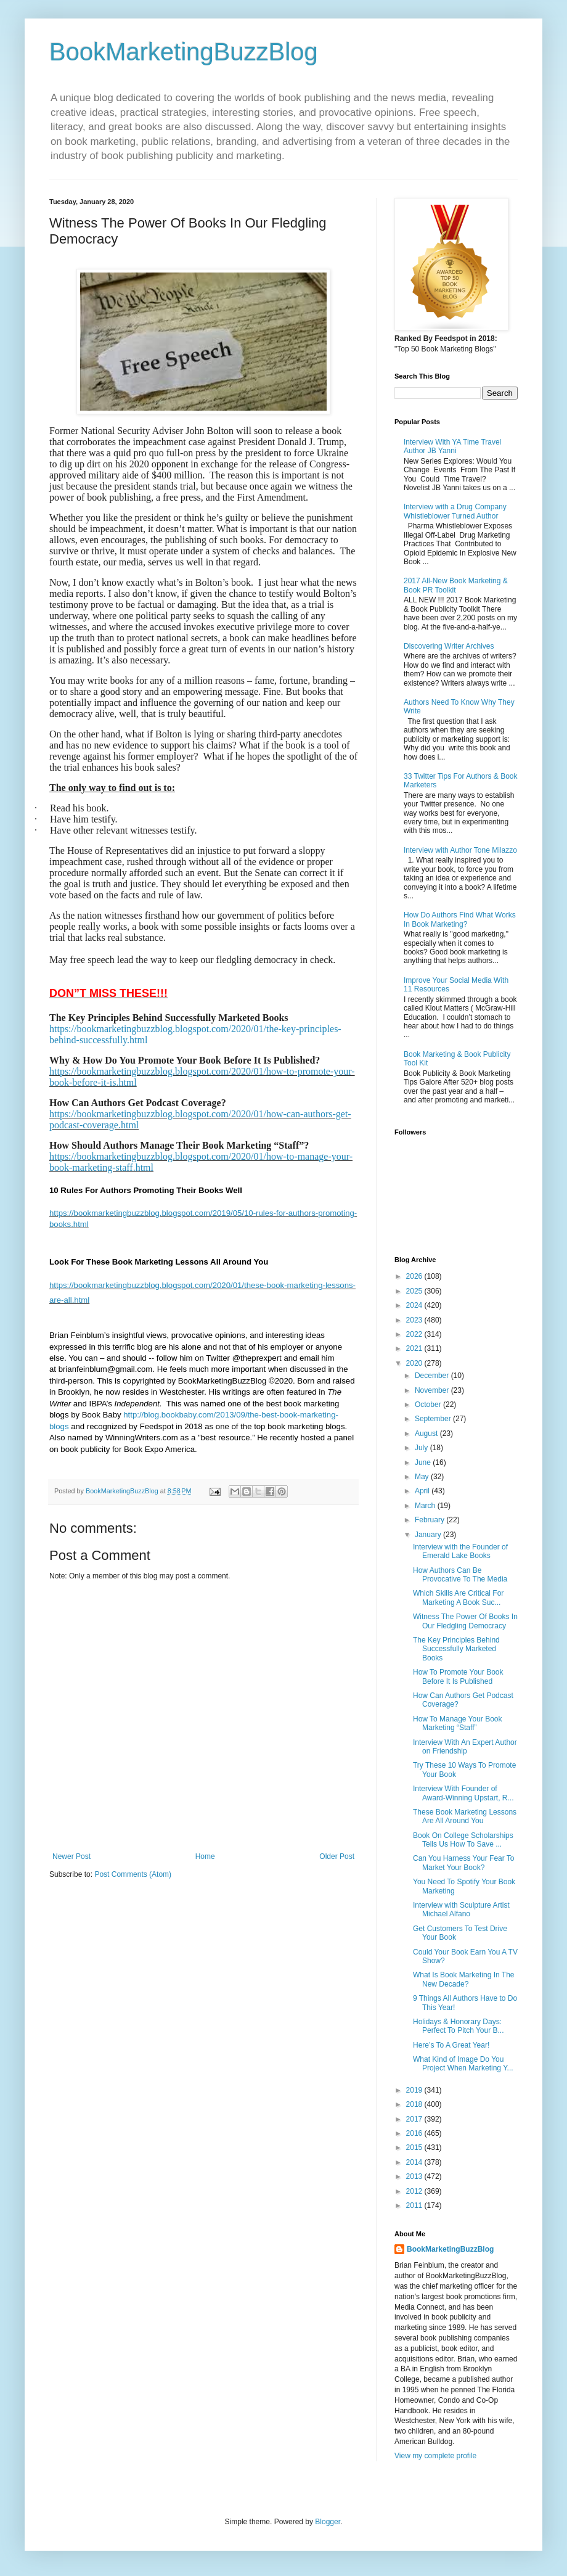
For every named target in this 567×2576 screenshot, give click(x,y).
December (433, 1375)
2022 (415, 1334)
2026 (415, 1276)
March (426, 1505)
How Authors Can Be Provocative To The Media (460, 1574)
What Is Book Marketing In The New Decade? (464, 1979)
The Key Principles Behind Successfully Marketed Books (456, 1649)
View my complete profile (435, 2455)
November (433, 1390)
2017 (415, 2119)
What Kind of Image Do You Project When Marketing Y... (463, 2063)
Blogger (327, 2521)
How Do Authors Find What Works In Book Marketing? (460, 919)
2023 (415, 1320)
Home (205, 1856)
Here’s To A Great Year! (451, 2045)
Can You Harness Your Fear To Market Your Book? (464, 1862)
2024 (415, 1305)
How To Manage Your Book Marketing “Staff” (457, 1723)
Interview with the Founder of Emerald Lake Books (460, 1551)
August (427, 1433)
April (423, 1491)
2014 (415, 2162)
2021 (415, 1348)
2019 (415, 2090)
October (429, 1404)
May (423, 1476)
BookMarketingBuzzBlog (183, 51)
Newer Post (71, 1856)
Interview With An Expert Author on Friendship (465, 1746)
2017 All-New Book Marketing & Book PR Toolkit (456, 585)
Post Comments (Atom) (132, 1874)
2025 (415, 1291)
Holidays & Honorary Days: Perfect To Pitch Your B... (458, 2026)
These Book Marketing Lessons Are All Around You (464, 1816)
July (422, 1447)
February (430, 1520)
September (434, 1418)
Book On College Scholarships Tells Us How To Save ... (463, 1839)
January (429, 1534)
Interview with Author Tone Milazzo (460, 850)
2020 (415, 1363)
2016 (415, 2133)
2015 (415, 2147)
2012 (415, 2191)
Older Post (336, 1856)
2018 (415, 2104)
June (424, 1462)
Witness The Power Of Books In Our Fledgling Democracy (465, 1621)
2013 (415, 2176)
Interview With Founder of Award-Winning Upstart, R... (463, 1793)
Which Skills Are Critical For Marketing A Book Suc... (458, 1597)
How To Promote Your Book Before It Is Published (458, 1676)
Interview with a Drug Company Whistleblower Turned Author (455, 511)
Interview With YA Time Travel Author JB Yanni (452, 446)
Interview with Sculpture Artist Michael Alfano (461, 1909)
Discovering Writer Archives (449, 646)
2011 (415, 2205)
